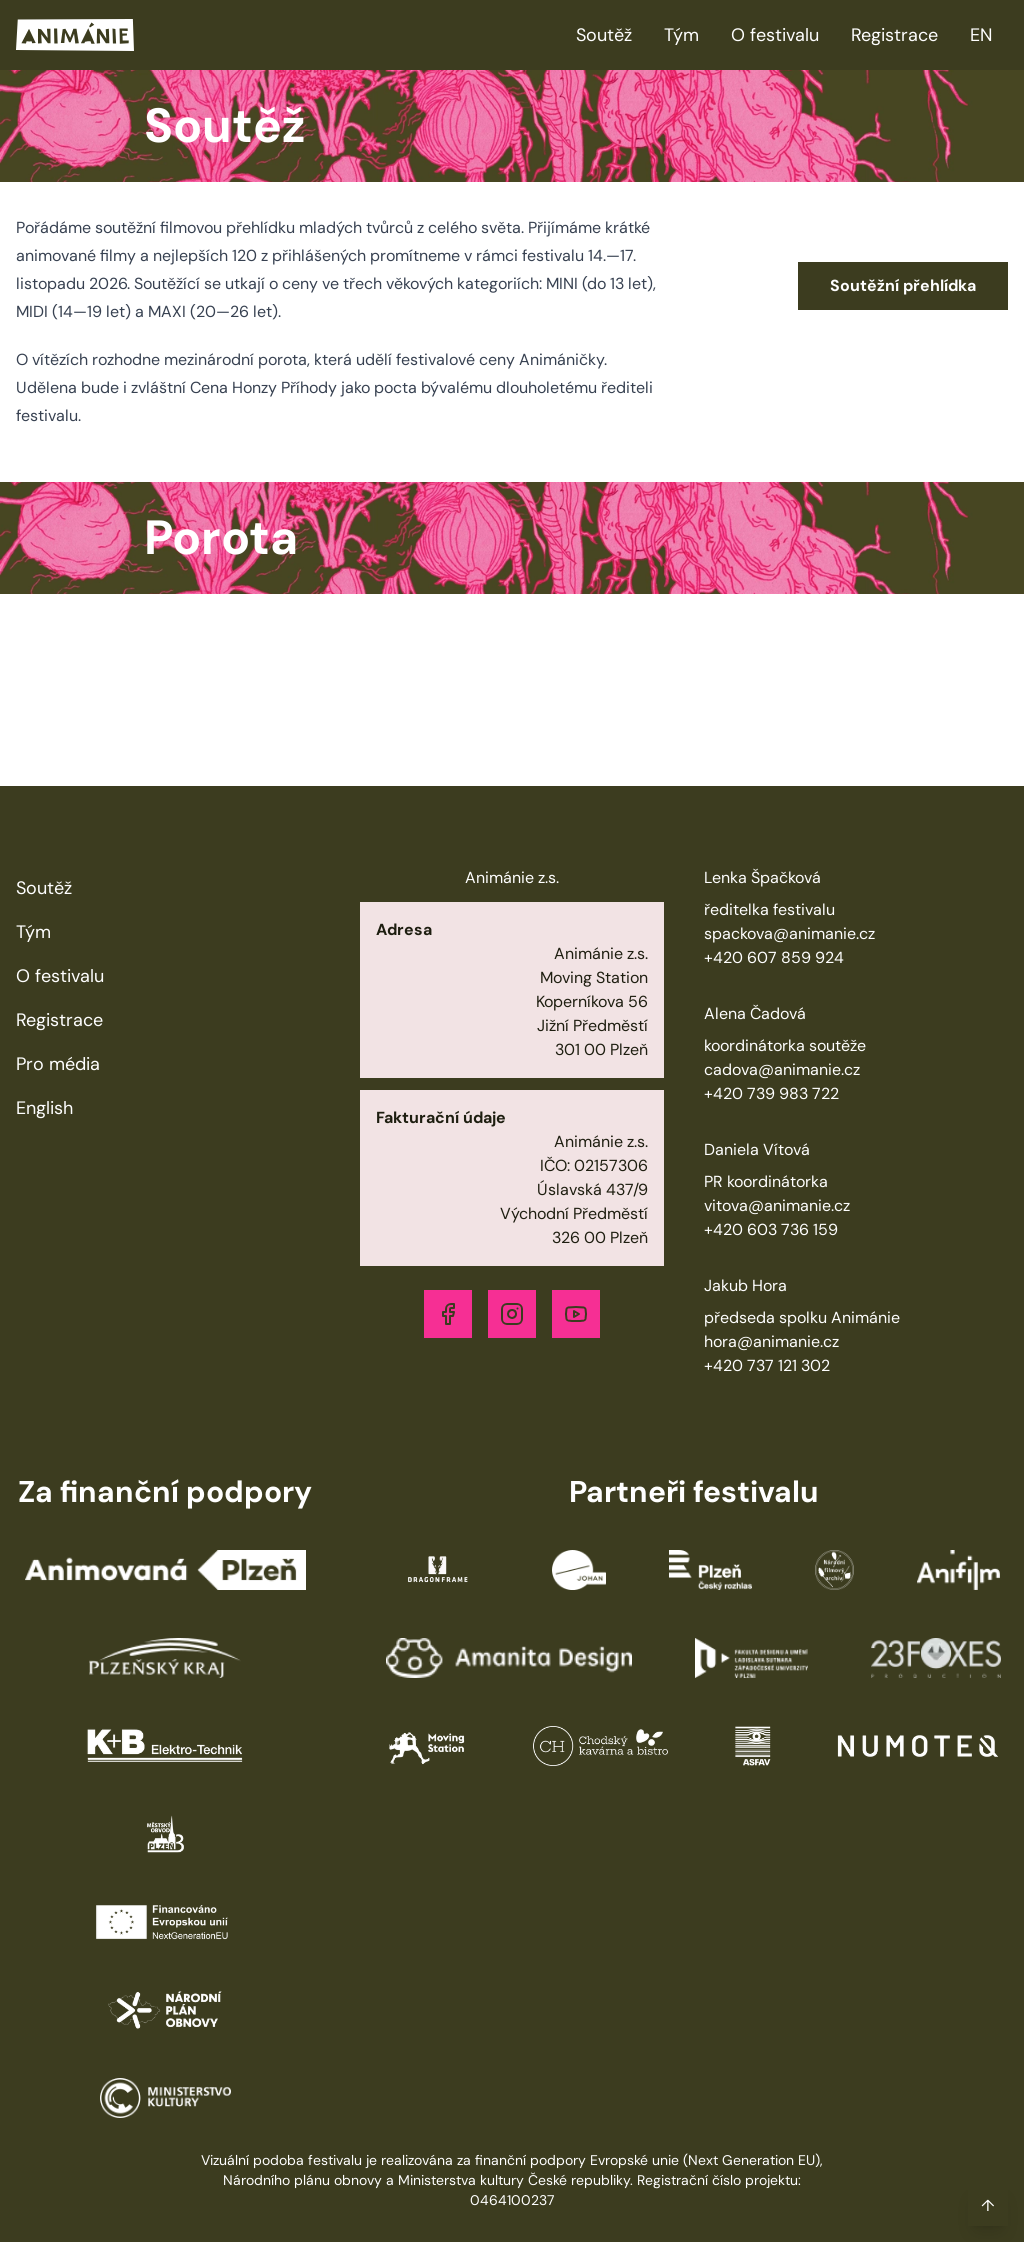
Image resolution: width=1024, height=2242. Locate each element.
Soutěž (604, 35)
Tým (681, 35)
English (44, 1108)
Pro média (58, 1064)
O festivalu (775, 35)
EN (981, 35)
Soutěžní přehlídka (903, 285)
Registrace (894, 35)
